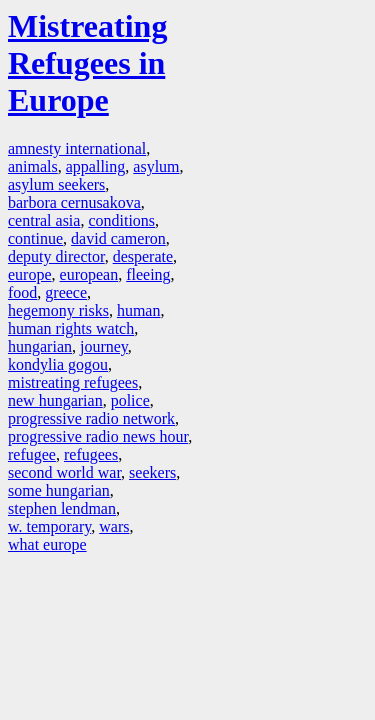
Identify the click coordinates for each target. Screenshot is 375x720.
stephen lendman (62, 508)
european (89, 274)
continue (35, 238)
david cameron (118, 238)
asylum (156, 166)
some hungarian (59, 490)
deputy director (56, 256)
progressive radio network (91, 418)
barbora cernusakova (74, 202)
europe (30, 274)
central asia (44, 220)
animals (33, 166)
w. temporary (49, 526)
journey (104, 346)
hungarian (40, 346)
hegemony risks (58, 310)
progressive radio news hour (98, 436)
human (139, 310)
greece (66, 292)
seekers (152, 472)
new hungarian (55, 400)
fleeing (148, 274)
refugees (91, 454)
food (22, 292)
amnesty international (77, 148)
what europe (47, 544)
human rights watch (71, 328)
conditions (121, 220)
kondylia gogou (58, 364)
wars (114, 526)
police (130, 400)
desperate (143, 256)
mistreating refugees (73, 382)
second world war (64, 472)
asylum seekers (56, 184)
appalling (96, 166)
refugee (32, 454)
